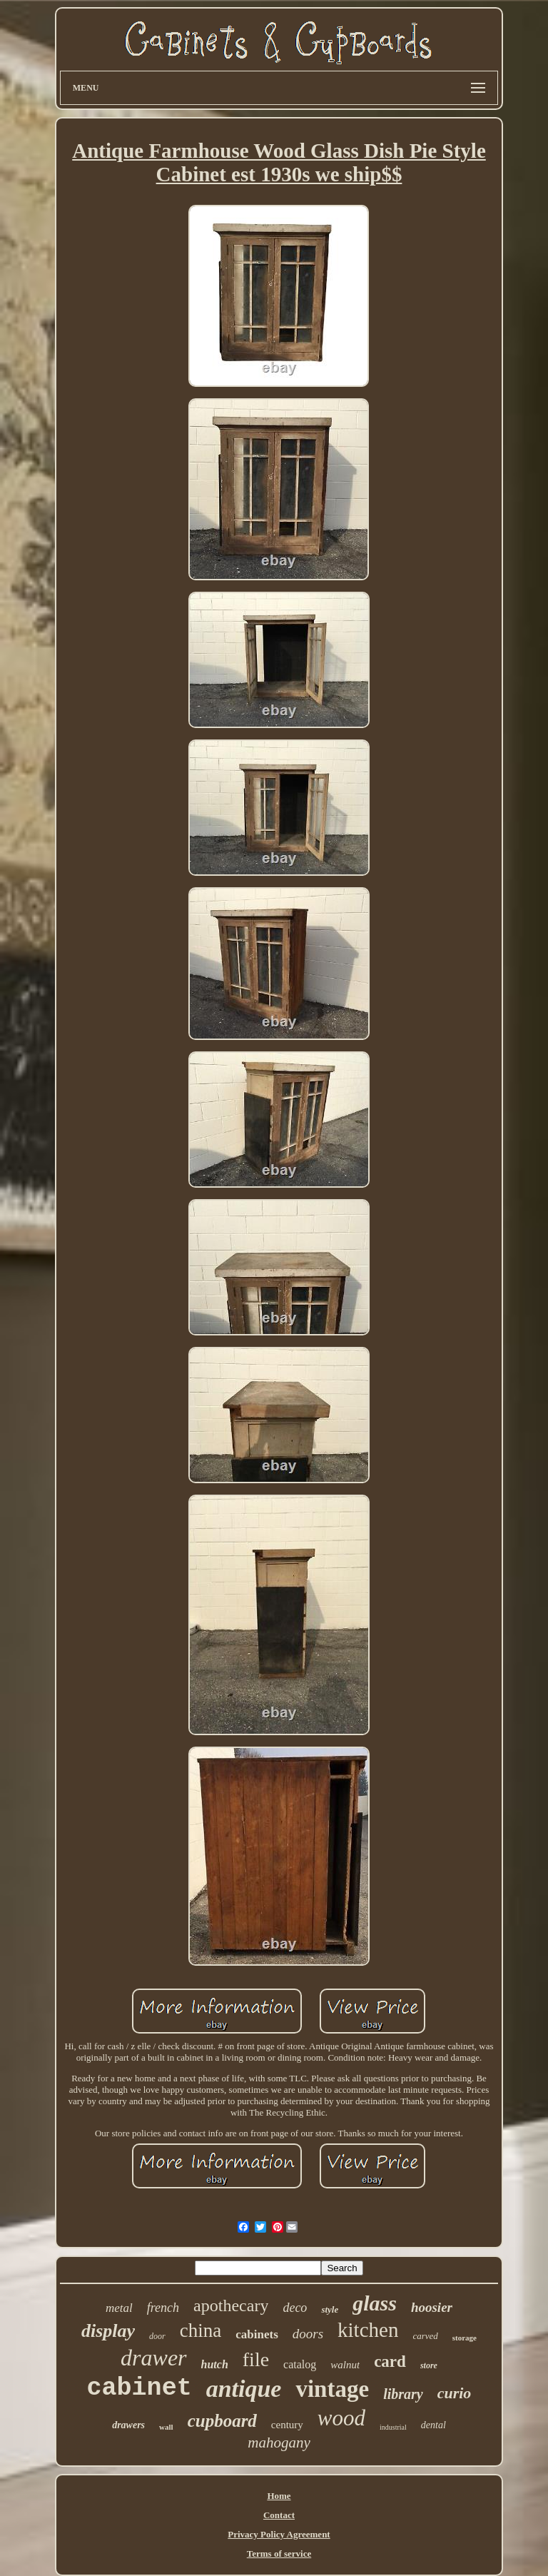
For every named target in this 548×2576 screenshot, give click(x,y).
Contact (279, 2515)
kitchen (368, 2329)
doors (308, 2333)
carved (424, 2335)
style (329, 2309)
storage (464, 2337)
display (108, 2330)
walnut (345, 2364)
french (163, 2307)
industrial (393, 2427)
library (403, 2394)
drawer (153, 2357)
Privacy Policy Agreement (279, 2534)
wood (341, 2417)
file (256, 2359)
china (200, 2330)
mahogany (279, 2442)
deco (295, 2307)
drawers (128, 2425)
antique (244, 2388)
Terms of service (279, 2553)
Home (278, 2495)
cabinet (139, 2388)
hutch (214, 2364)
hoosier (431, 2307)
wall (166, 2427)
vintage (332, 2389)
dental (433, 2425)
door (157, 2336)
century (287, 2424)
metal (119, 2308)
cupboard (222, 2420)
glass (374, 2303)
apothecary (230, 2305)
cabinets (256, 2334)
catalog (299, 2364)
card (390, 2361)
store (428, 2365)
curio (454, 2393)
